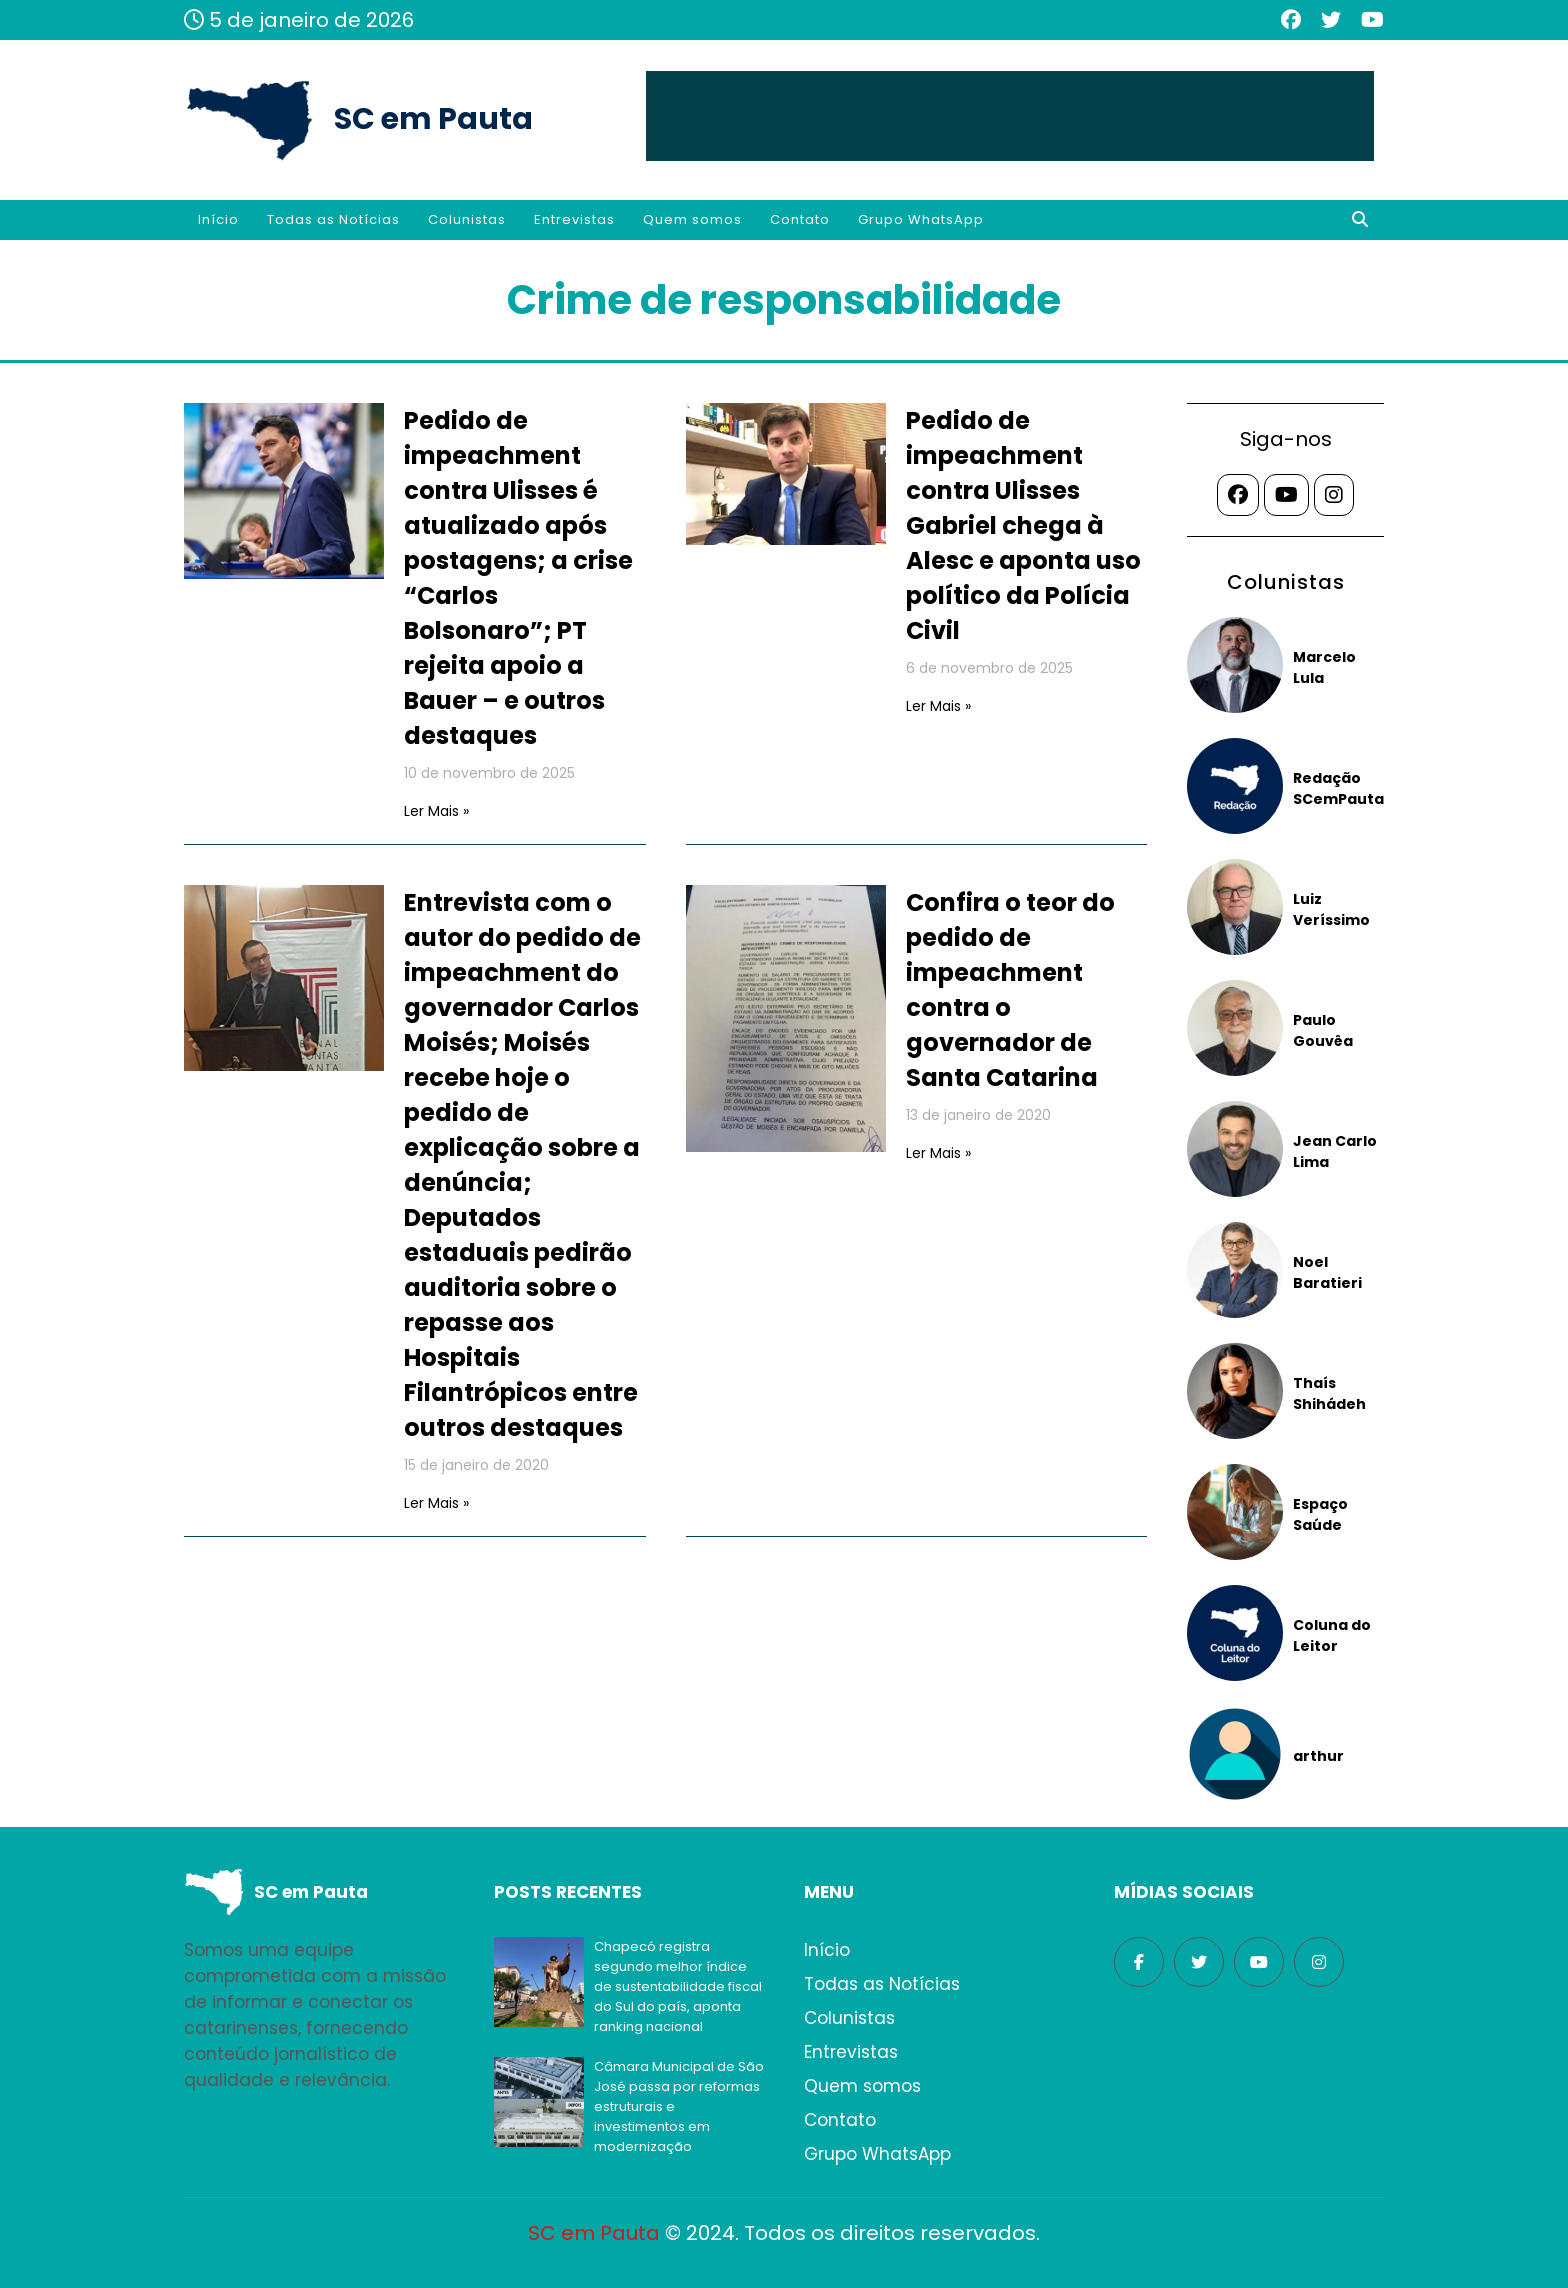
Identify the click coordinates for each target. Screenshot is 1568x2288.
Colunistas (467, 219)
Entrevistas (574, 219)
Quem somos (692, 219)
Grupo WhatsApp (921, 219)
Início (218, 219)
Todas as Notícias (333, 219)
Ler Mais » (436, 811)
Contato (800, 219)
